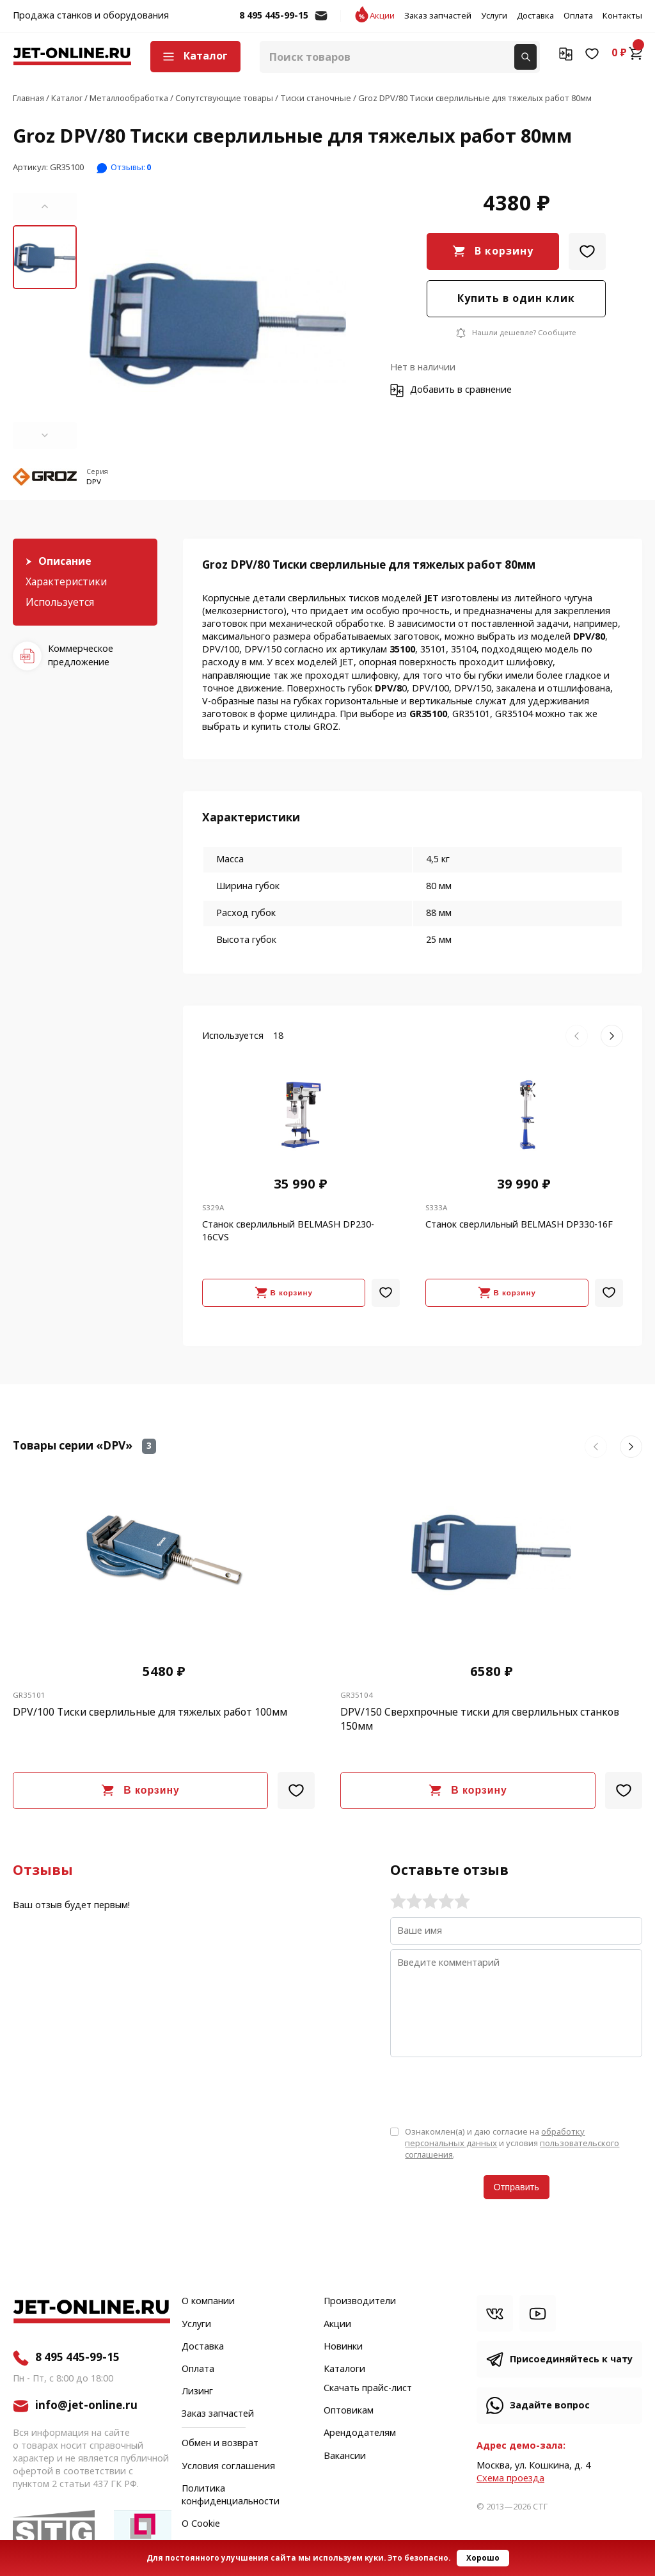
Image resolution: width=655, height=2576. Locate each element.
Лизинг (197, 2391)
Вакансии (345, 2456)
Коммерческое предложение (80, 655)
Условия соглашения (228, 2466)
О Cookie (201, 2524)
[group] (218, 321)
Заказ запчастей (437, 16)
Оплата (578, 16)
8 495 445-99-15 (273, 16)
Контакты (622, 16)
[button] (45, 206)
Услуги (494, 16)
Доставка (535, 16)
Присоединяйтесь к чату (571, 2359)
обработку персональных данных (495, 2137)
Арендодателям (360, 2433)
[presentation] (487, 2090)
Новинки (343, 2347)
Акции (382, 16)
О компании (208, 2301)
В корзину (504, 251)
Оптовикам (349, 2411)
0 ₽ (627, 53)
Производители (360, 2301)
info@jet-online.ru (86, 2406)
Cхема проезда (510, 2478)
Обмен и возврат (220, 2443)
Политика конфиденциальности (231, 2495)
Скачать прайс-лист (368, 2388)
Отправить (516, 2187)
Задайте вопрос (550, 2405)
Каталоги (344, 2369)
